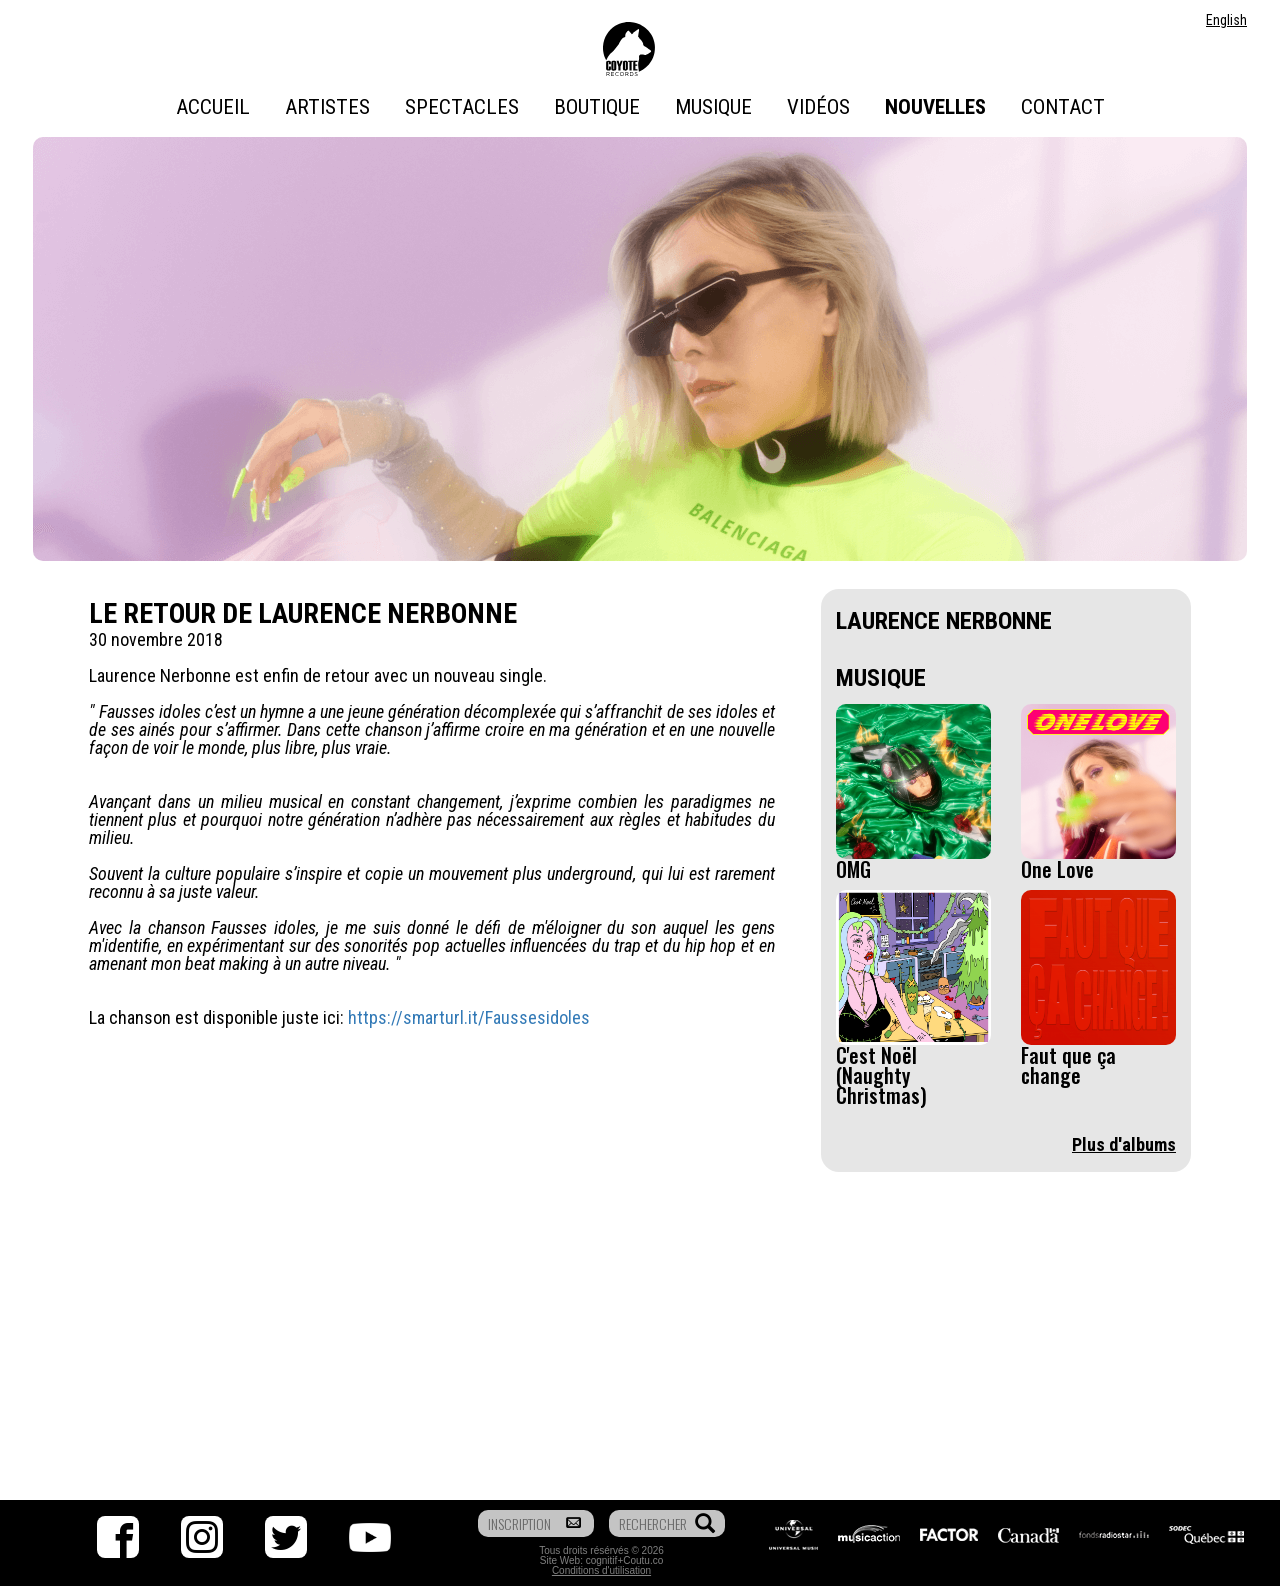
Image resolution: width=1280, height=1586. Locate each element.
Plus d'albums (1124, 1144)
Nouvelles (935, 107)
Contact (1063, 107)
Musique (713, 107)
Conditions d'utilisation (601, 1570)
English (1226, 20)
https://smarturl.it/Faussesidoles (469, 1017)
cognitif (602, 1560)
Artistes (327, 107)
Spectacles (462, 107)
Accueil (213, 107)
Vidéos (818, 107)
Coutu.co (643, 1560)
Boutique (597, 107)
